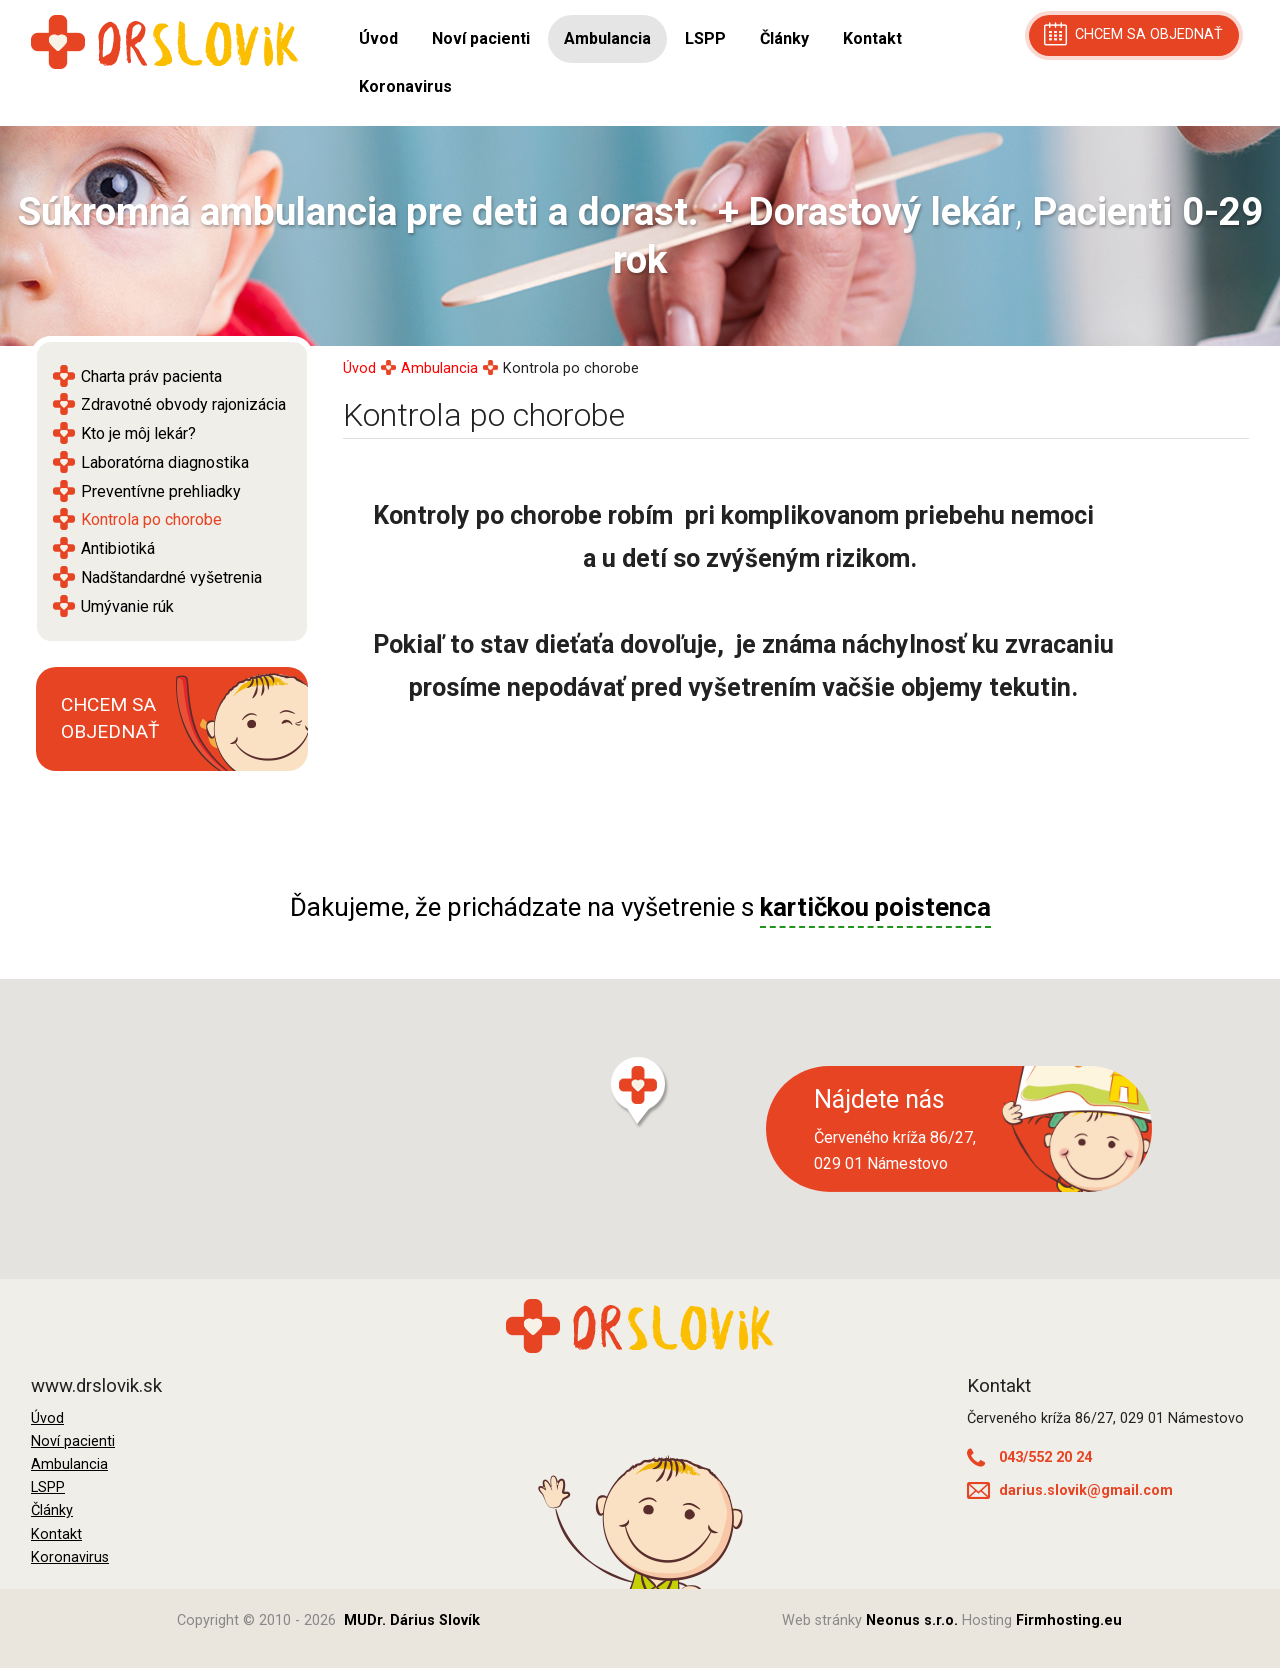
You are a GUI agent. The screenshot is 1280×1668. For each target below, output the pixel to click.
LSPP (705, 38)
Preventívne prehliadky (161, 491)
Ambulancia (607, 38)
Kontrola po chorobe (151, 519)
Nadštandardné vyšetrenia (171, 577)
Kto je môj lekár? (138, 433)
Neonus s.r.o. (912, 1620)
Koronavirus (405, 86)
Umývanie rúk (127, 606)
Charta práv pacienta (151, 376)
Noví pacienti (481, 38)
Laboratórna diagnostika (165, 462)
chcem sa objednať (1133, 33)
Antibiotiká (118, 548)
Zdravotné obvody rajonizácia (183, 404)
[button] (640, 1093)
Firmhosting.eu (1069, 1620)
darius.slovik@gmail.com (1070, 1490)
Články (784, 38)
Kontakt (872, 38)
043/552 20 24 (1029, 1457)
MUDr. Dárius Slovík (412, 1620)
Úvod (378, 38)
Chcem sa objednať (110, 718)
